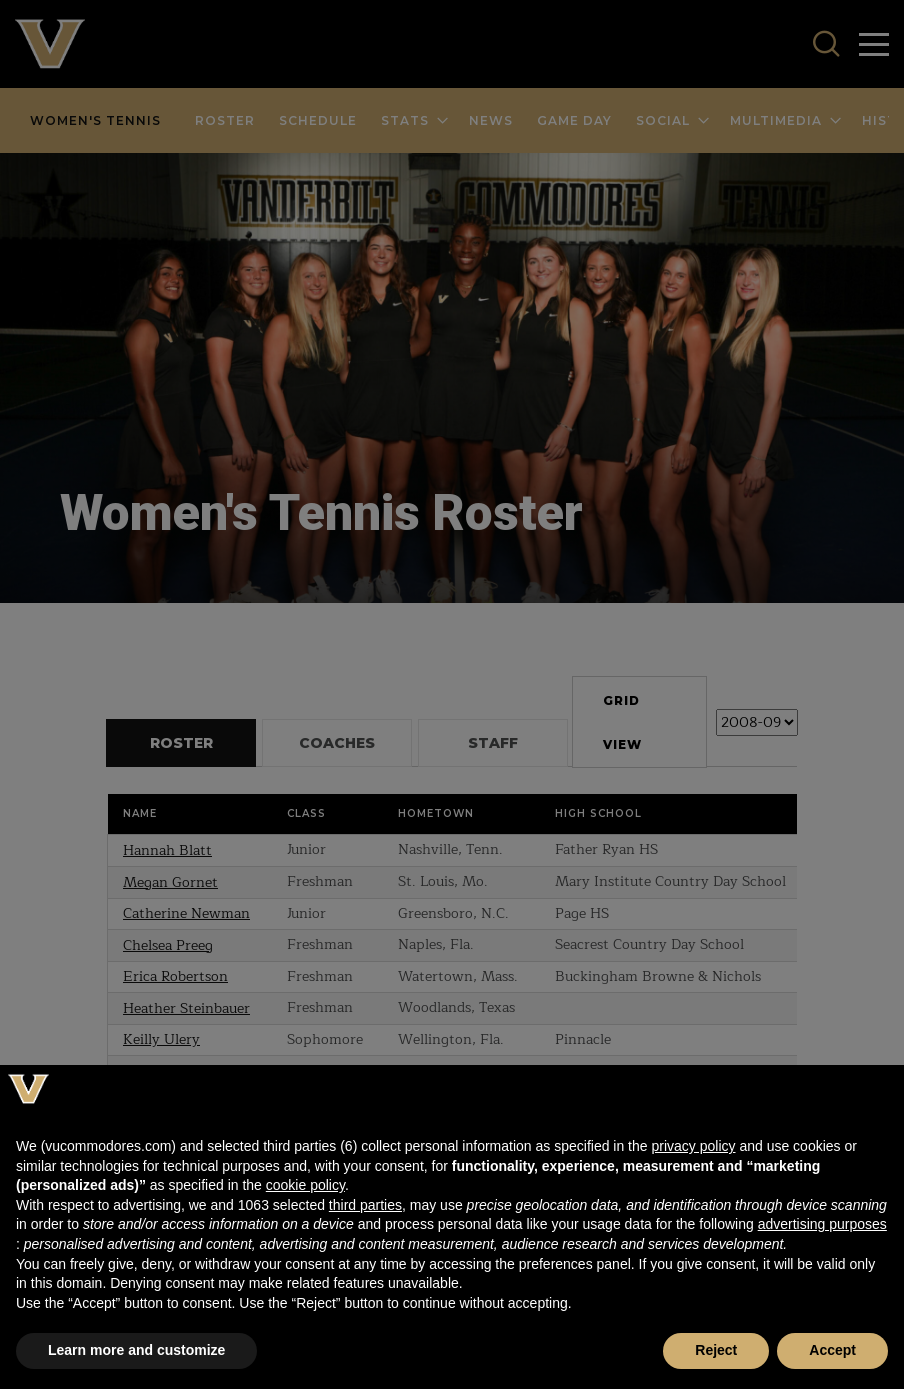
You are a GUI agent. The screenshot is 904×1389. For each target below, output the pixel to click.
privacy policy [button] (693, 1146)
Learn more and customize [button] (136, 1350)
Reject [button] (716, 1350)
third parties (365, 1205)
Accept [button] (832, 1350)
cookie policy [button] (305, 1185)
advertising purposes (822, 1224)
